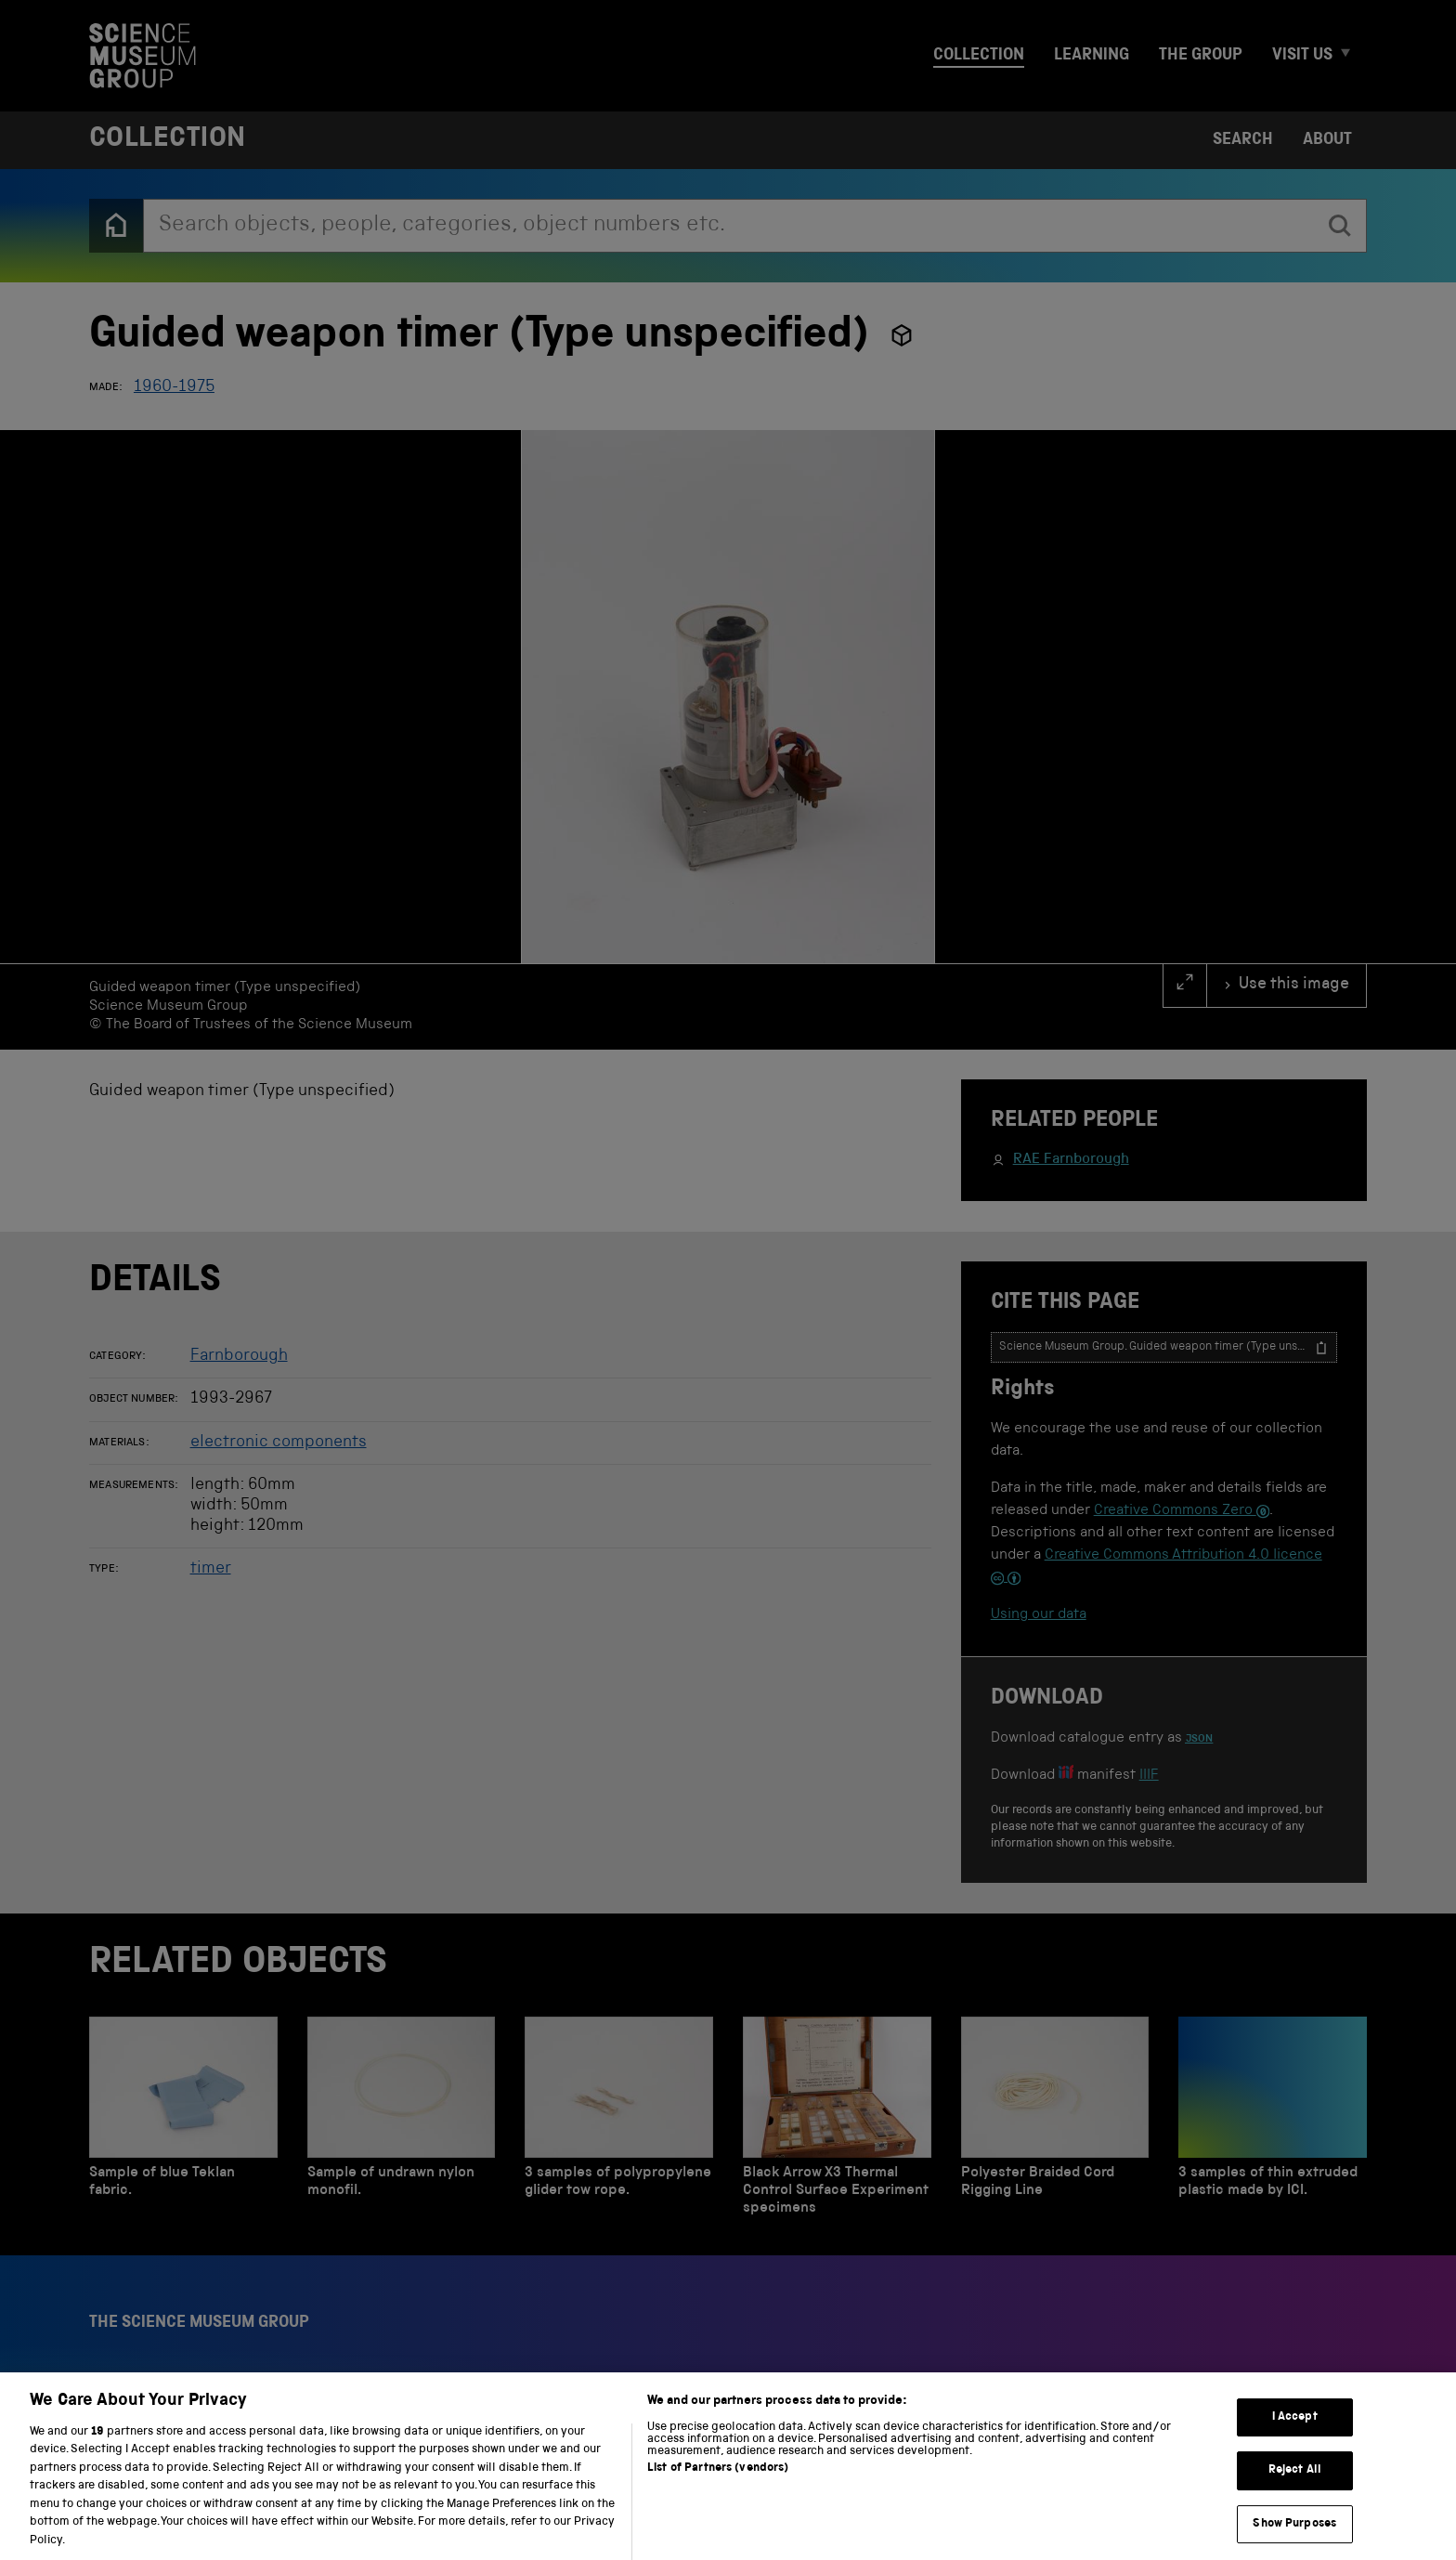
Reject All (1294, 2491)
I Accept (1295, 2438)
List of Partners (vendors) (717, 2490)
